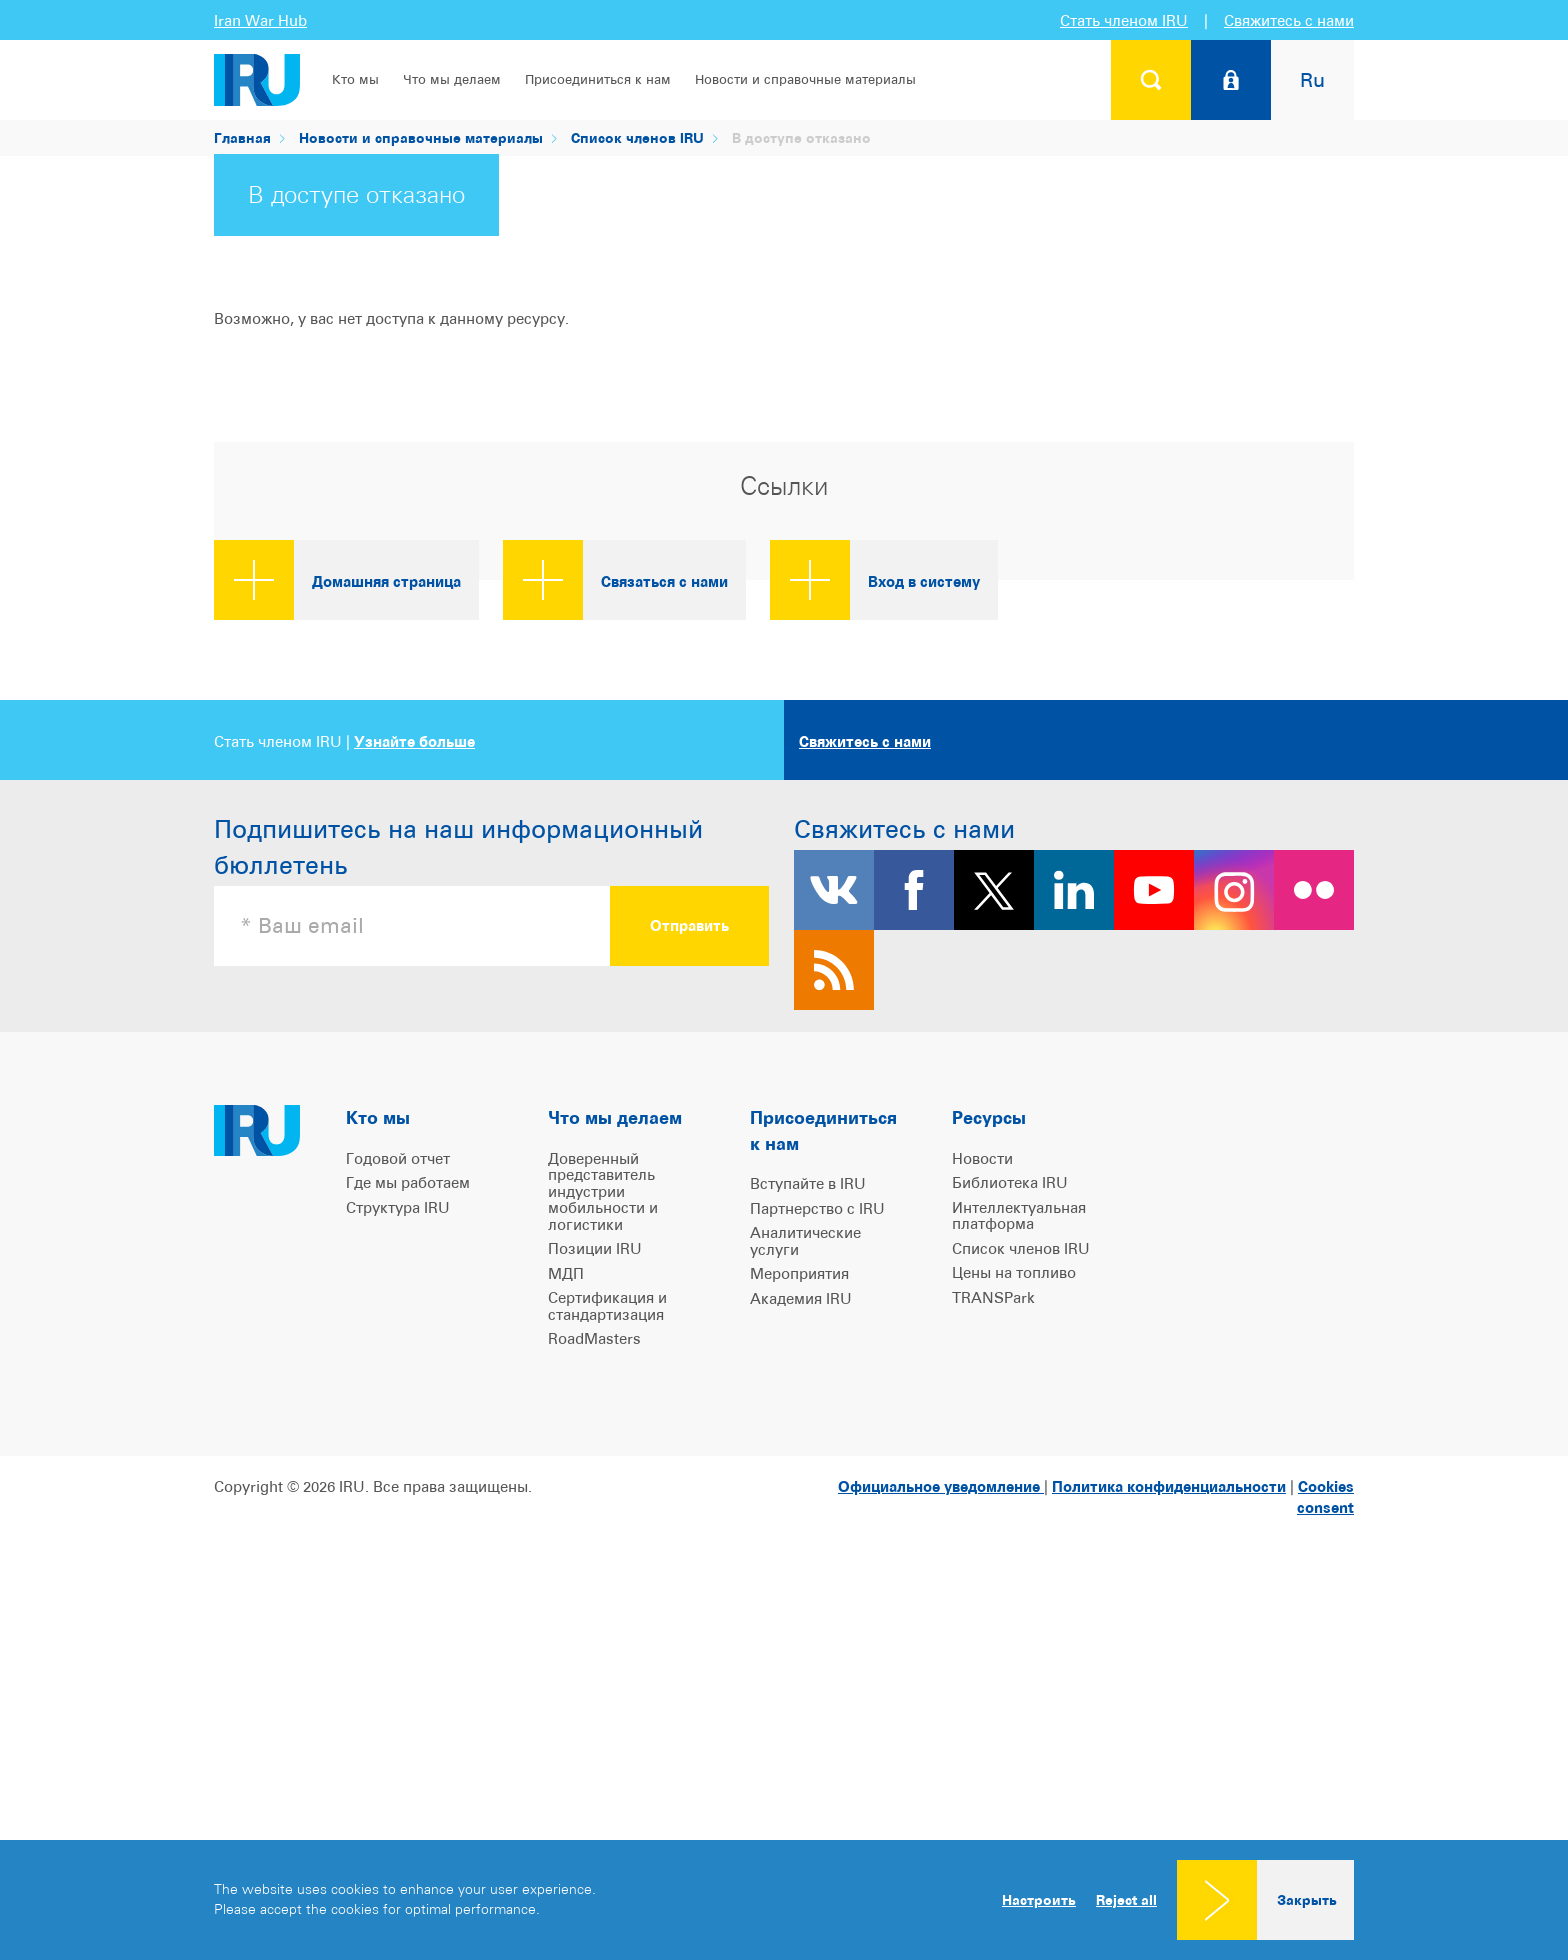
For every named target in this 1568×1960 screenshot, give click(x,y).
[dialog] (784, 1900)
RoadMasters (594, 1680)
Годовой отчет (398, 1500)
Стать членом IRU (1124, 20)
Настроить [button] (1039, 1899)
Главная (242, 137)
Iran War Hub (260, 20)
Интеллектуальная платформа (1019, 1558)
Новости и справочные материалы (805, 79)
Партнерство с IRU (817, 1550)
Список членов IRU (637, 137)
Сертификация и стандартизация (607, 1648)
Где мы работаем (408, 1524)
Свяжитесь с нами (1289, 20)
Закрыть (1307, 1899)
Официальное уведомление (941, 1828)
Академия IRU (801, 1640)
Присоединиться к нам (598, 79)
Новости (982, 1500)
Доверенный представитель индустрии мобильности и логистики (603, 1533)
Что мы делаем (452, 79)
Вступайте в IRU (808, 1525)
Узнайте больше (414, 1083)
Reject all (1126, 1900)
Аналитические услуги (805, 1583)
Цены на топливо (1014, 1614)
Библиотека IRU (1010, 1524)
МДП (566, 1615)
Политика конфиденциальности (1169, 1828)
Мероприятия (799, 1615)
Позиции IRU (595, 1590)
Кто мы (355, 79)
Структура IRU (398, 1549)
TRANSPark (993, 1639)
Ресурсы (989, 1459)
